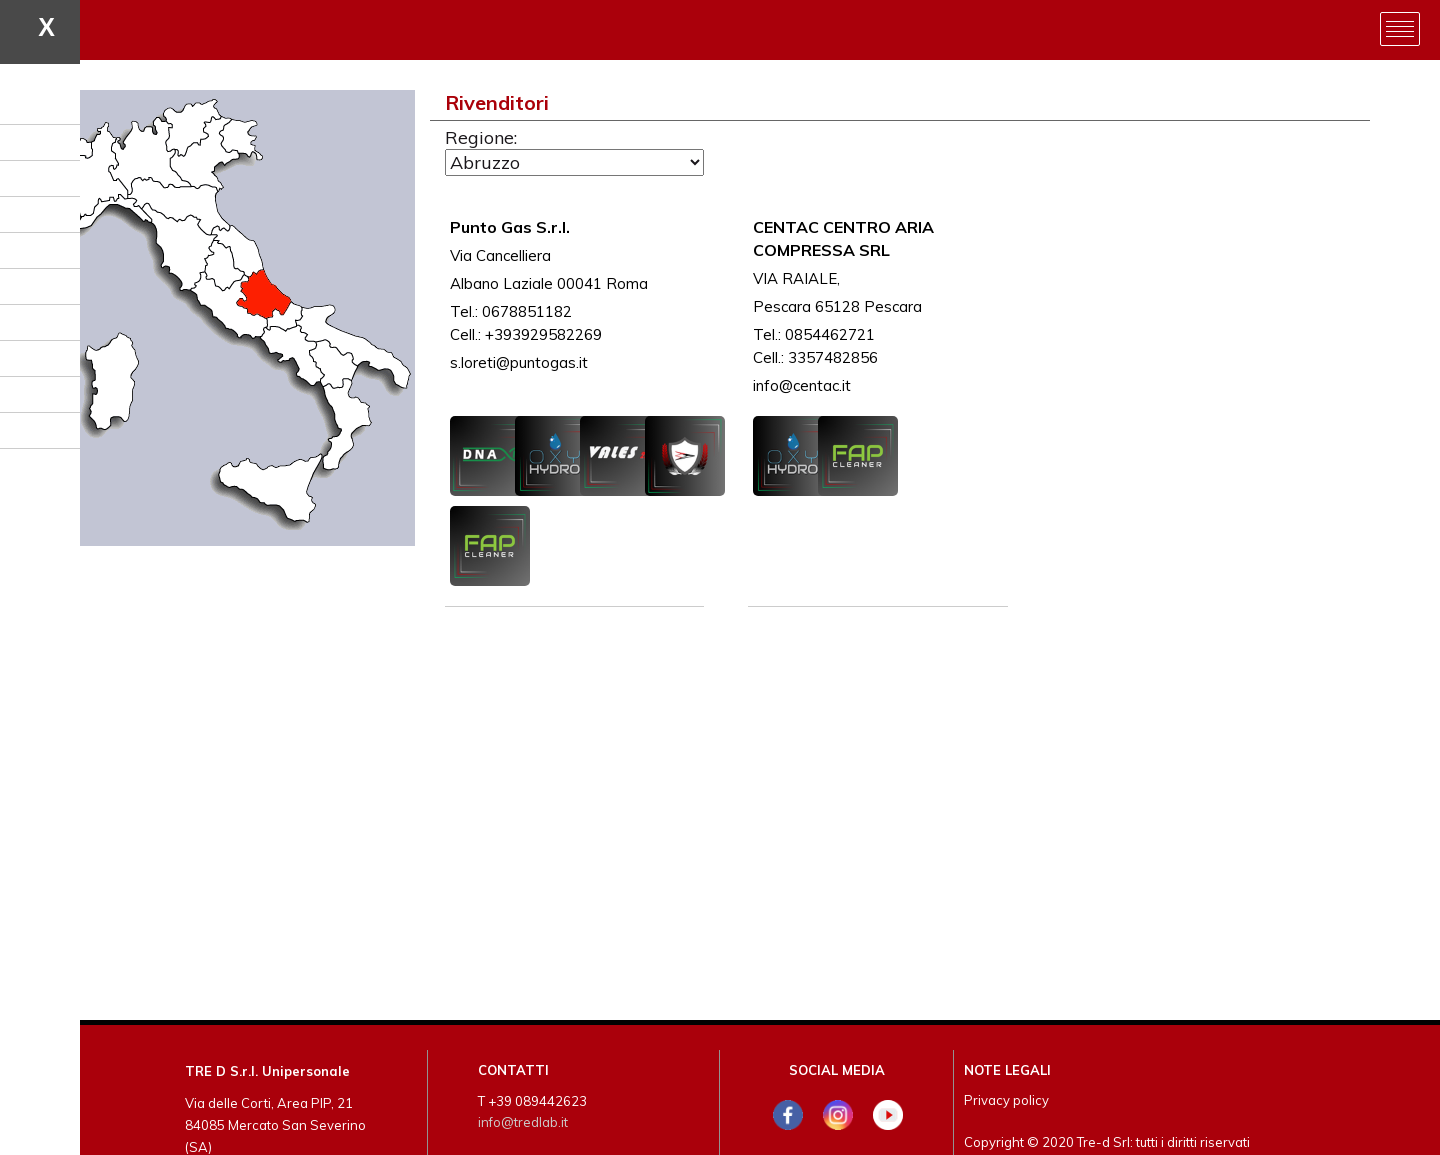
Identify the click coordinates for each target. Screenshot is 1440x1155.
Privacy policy (1006, 1100)
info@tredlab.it (523, 1122)
